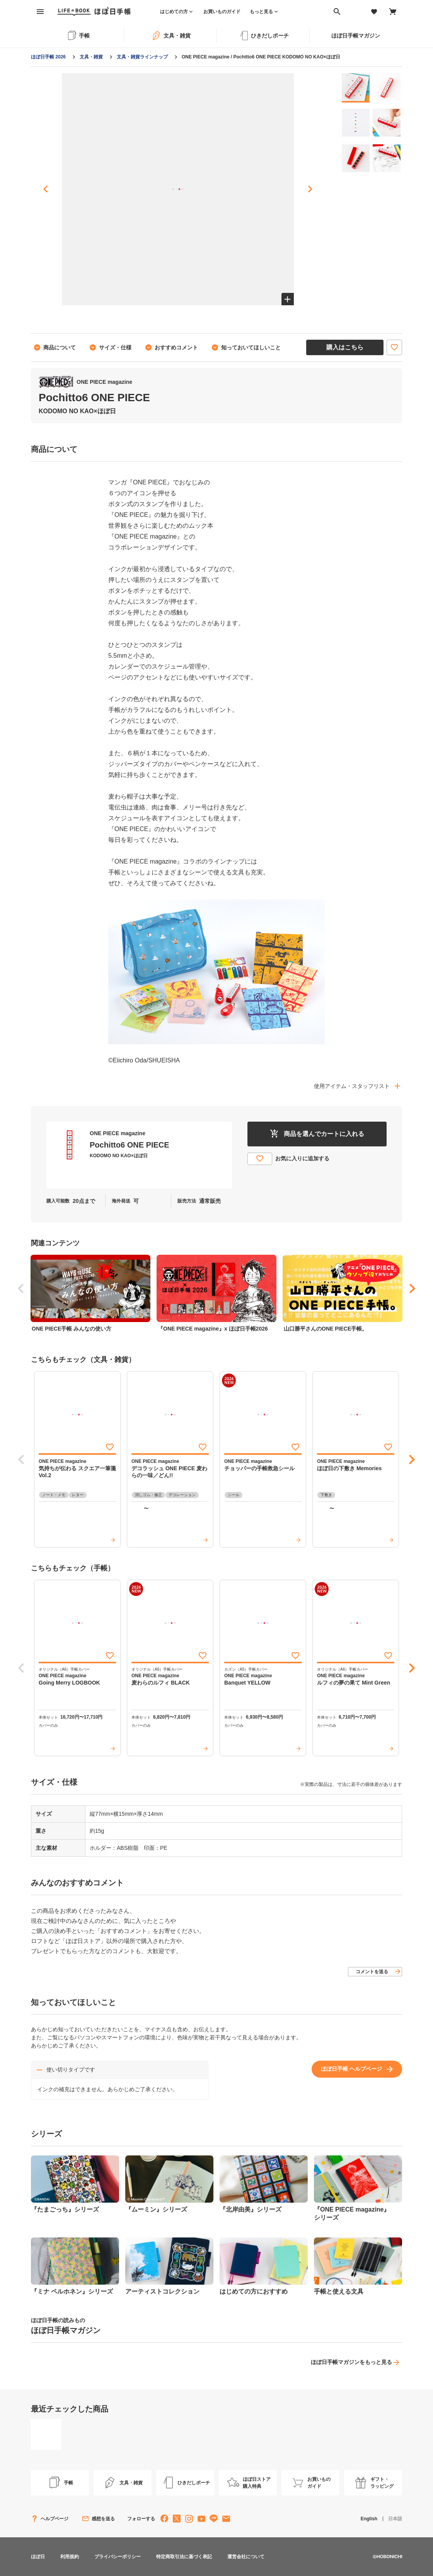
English (369, 2518)
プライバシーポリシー (117, 2556)
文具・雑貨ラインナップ (142, 57)
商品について (59, 347)
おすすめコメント (176, 347)
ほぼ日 (38, 2556)
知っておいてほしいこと (251, 347)
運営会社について (245, 2556)
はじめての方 (174, 11)
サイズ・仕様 (115, 347)
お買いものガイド (221, 11)
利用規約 (69, 2556)
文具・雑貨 (91, 57)
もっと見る (261, 11)
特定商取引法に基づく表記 (184, 2556)
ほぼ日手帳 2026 (48, 57)
